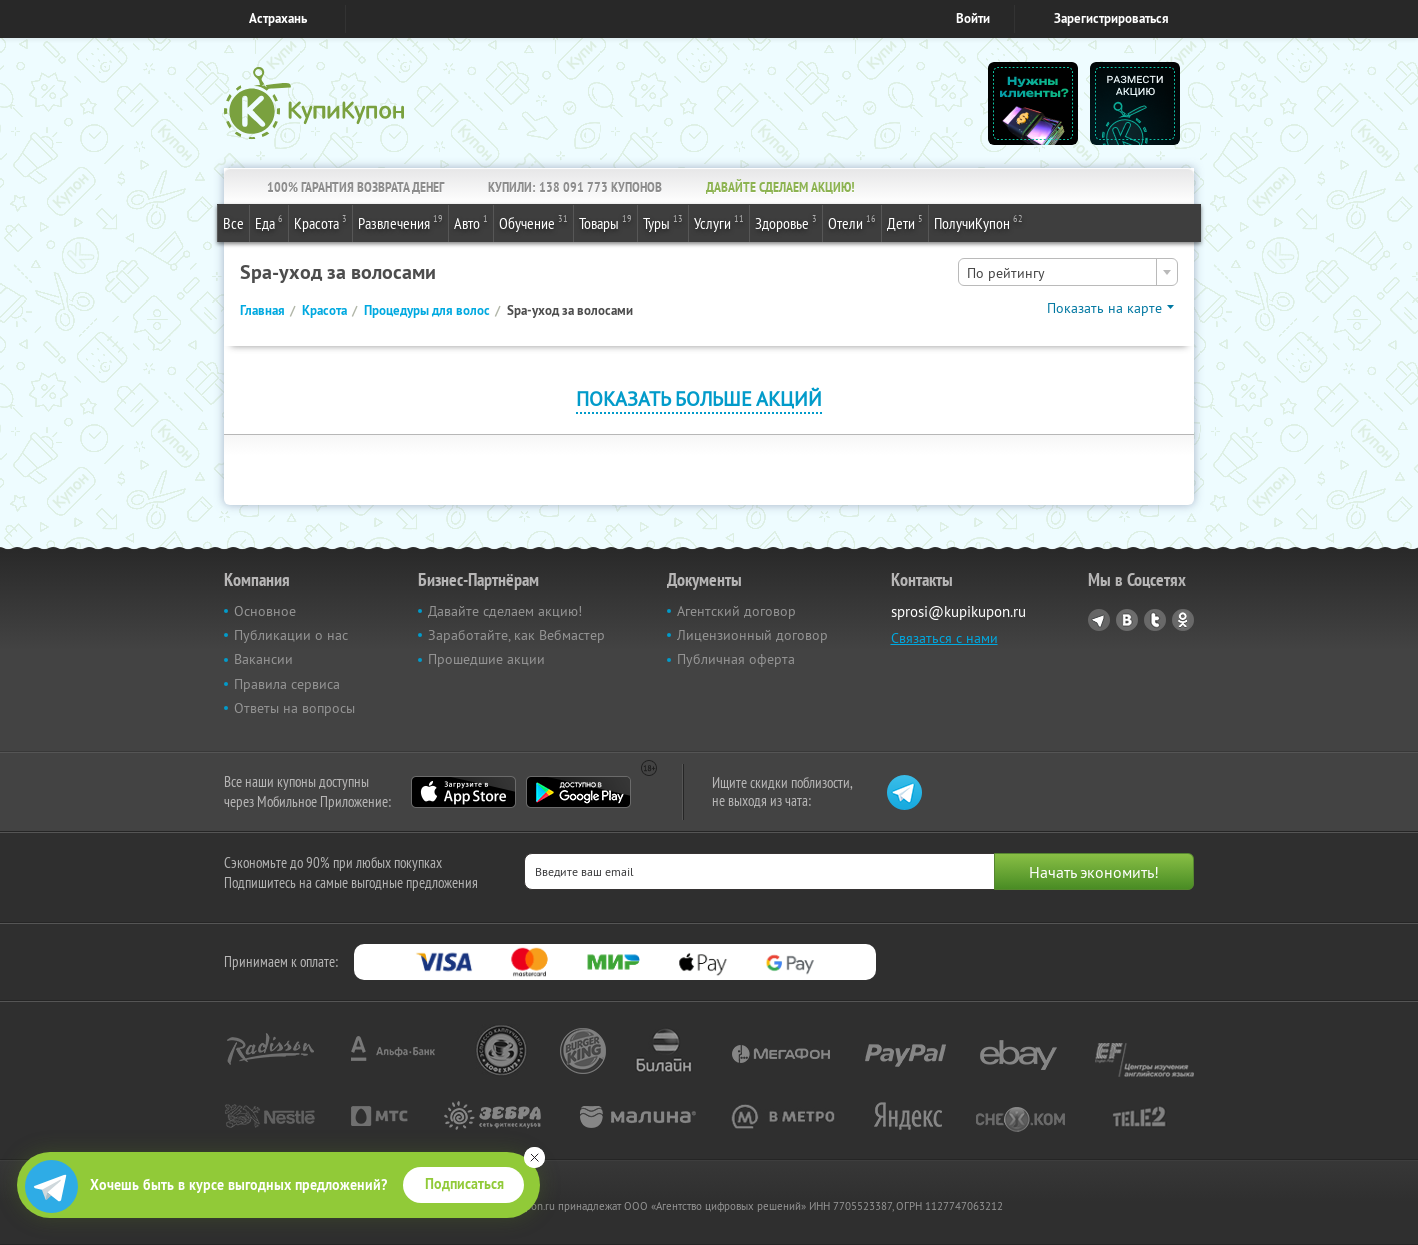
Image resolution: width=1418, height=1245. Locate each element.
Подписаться (464, 1184)
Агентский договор (736, 611)
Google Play (578, 792)
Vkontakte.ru (1127, 620)
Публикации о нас (291, 635)
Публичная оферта (736, 659)
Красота (320, 222)
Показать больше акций (699, 398)
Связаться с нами (944, 638)
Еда (269, 222)
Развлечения (400, 222)
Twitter (1155, 620)
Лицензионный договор (752, 635)
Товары (605, 222)
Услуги (719, 222)
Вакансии (263, 659)
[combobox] (1068, 272)
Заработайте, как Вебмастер (516, 635)
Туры (663, 222)
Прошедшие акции (486, 659)
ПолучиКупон (978, 222)
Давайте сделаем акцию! (505, 611)
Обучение (533, 222)
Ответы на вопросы (294, 708)
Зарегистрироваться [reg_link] (1111, 18)
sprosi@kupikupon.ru (958, 611)
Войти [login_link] (973, 18)
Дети (905, 222)
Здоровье (786, 222)
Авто (471, 222)
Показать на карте (1104, 308)
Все (233, 223)
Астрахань (278, 18)
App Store (463, 792)
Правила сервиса (287, 684)
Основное (265, 611)
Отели (852, 222)
